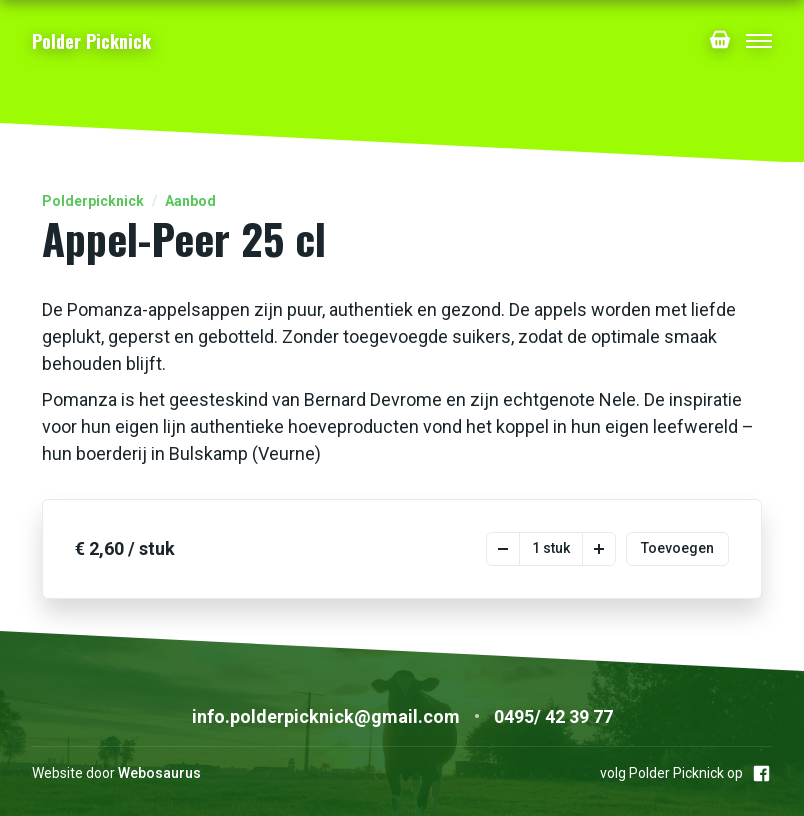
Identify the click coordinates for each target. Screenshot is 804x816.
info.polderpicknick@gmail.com (326, 716)
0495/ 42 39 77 (553, 716)
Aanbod (190, 201)
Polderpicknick (93, 201)
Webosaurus (159, 773)
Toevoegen (677, 548)
